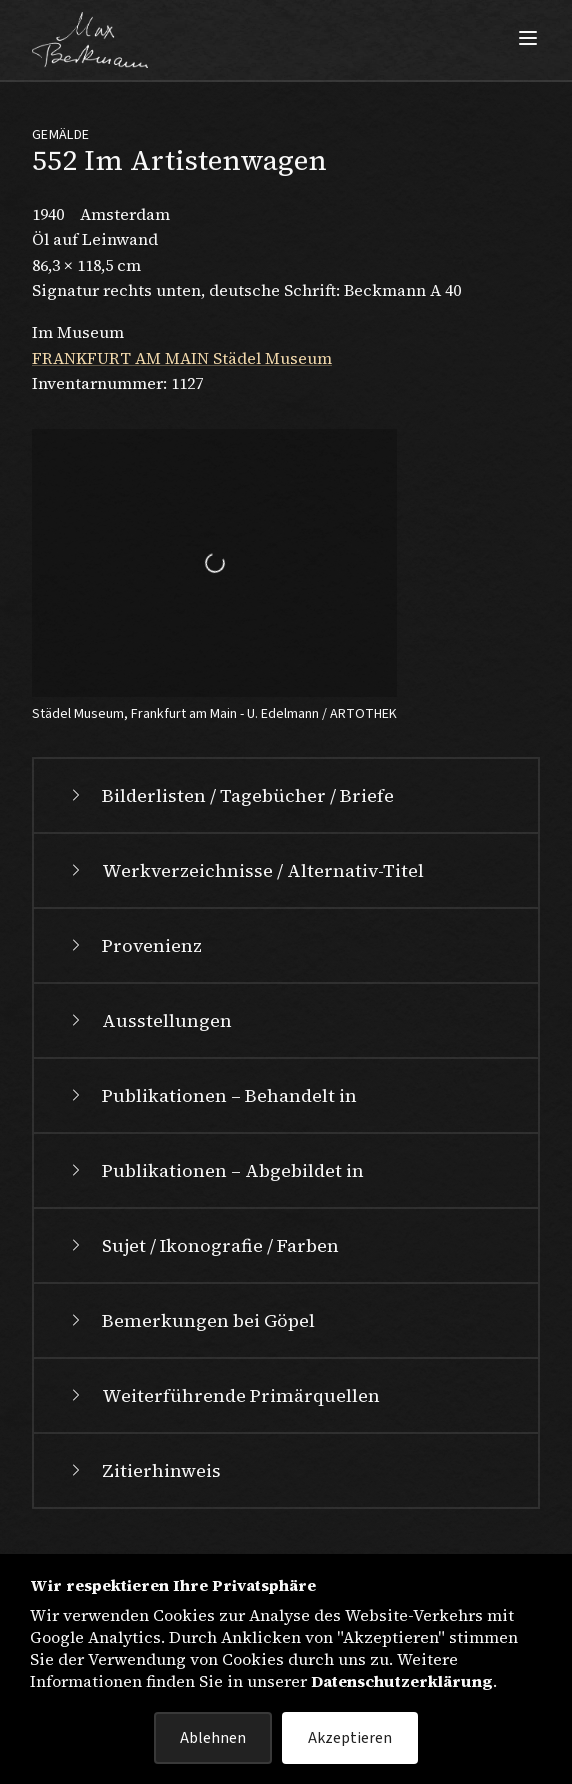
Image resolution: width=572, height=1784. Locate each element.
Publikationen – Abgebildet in (215, 1170)
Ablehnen (213, 1738)
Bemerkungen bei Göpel (190, 1320)
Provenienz (134, 945)
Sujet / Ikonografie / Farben (202, 1245)
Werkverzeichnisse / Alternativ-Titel (245, 870)
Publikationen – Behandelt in (211, 1095)
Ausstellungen (149, 1020)
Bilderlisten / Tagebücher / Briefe (230, 795)
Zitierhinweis (143, 1470)
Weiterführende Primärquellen (223, 1395)
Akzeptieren (350, 1738)
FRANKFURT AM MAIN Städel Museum (182, 358)
